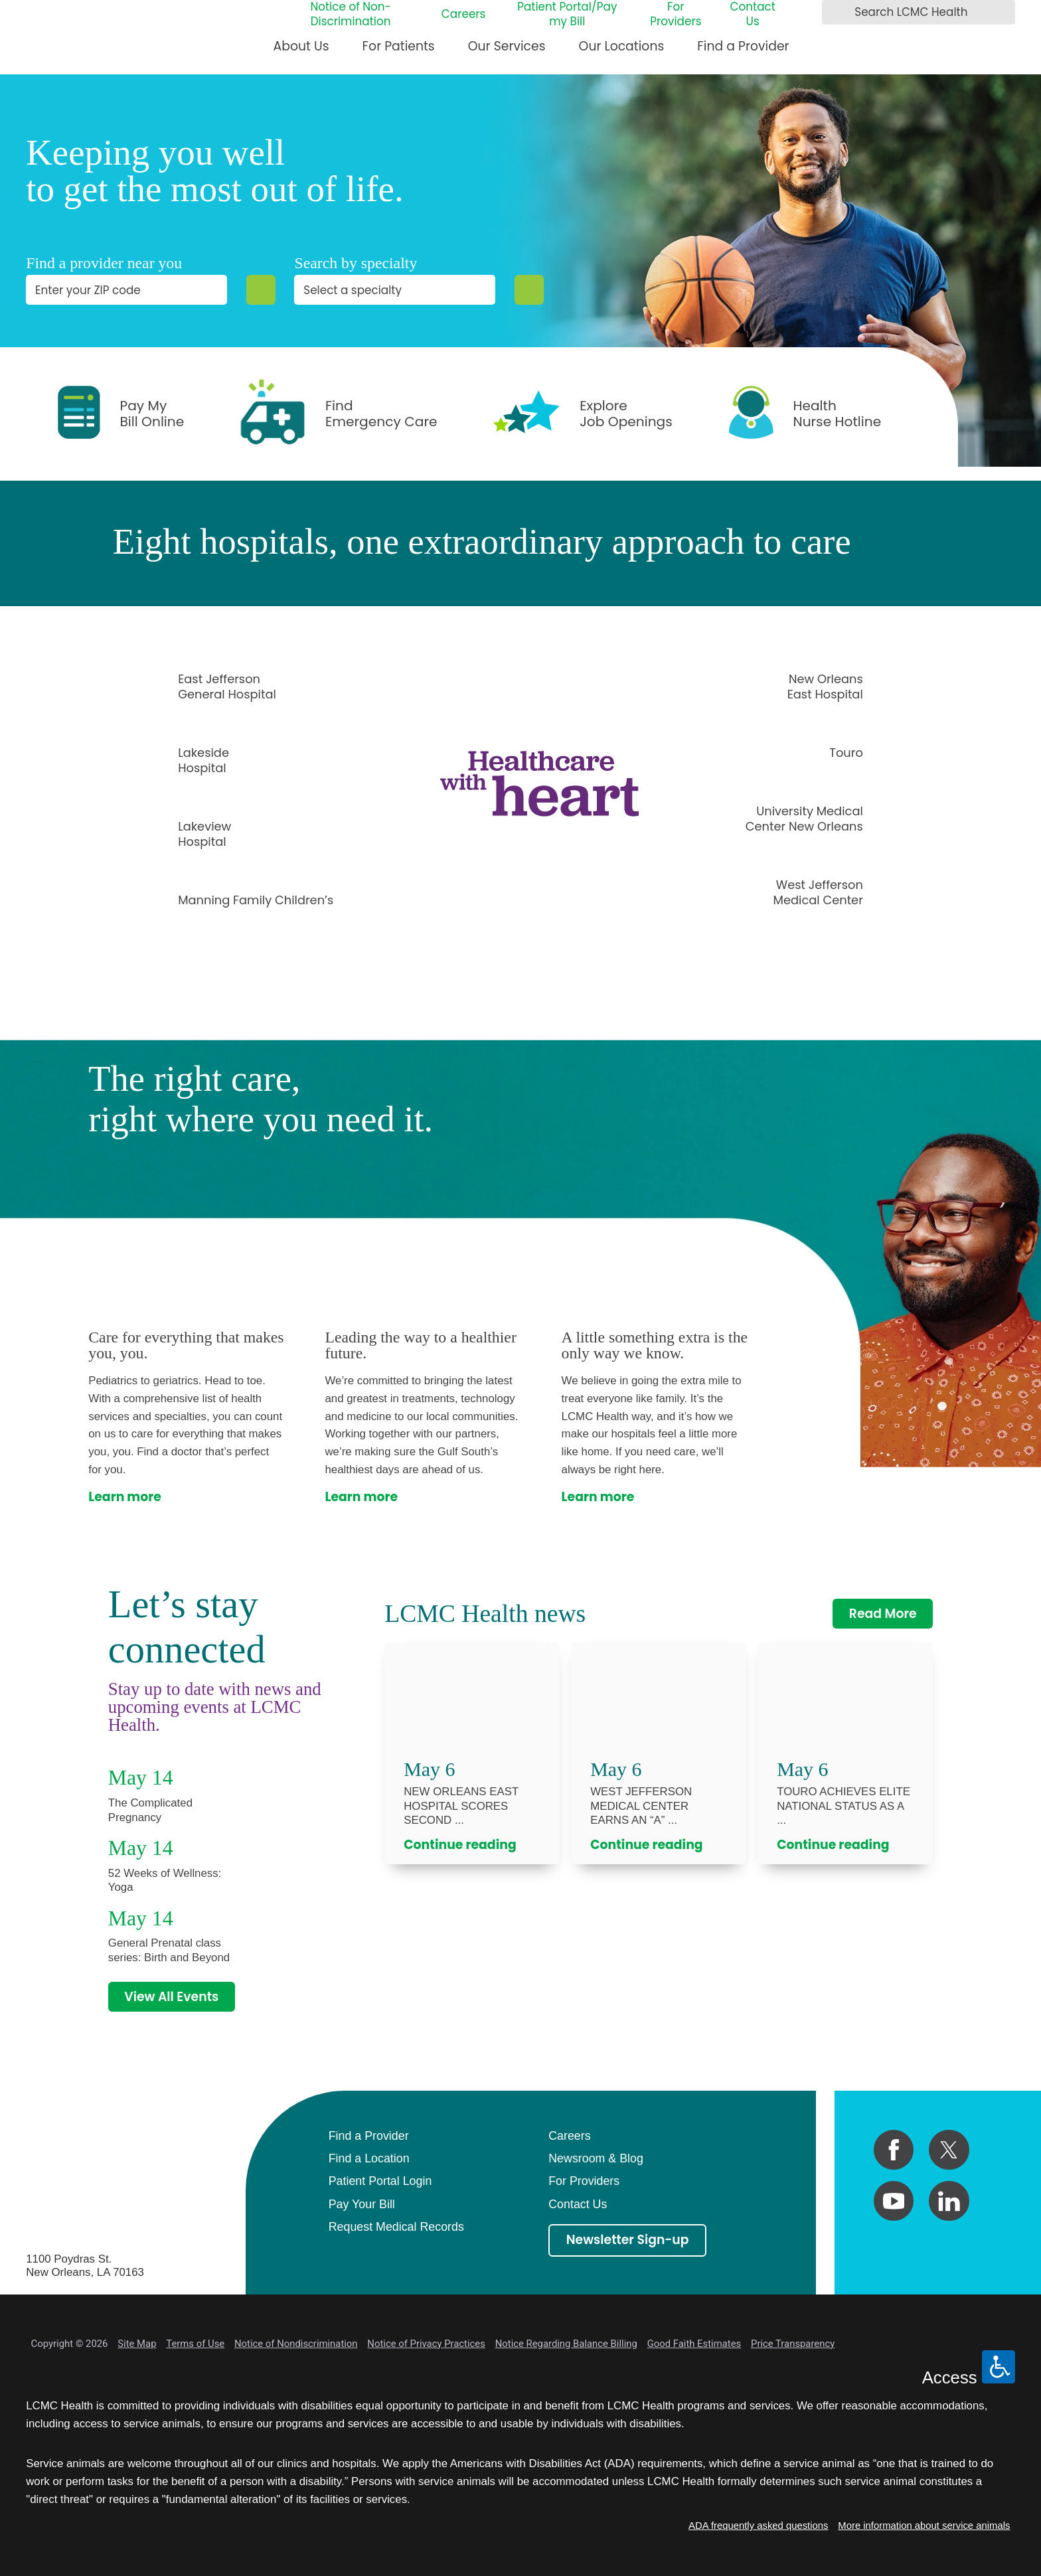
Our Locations (622, 46)
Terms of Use (195, 2344)
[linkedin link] (949, 2201)
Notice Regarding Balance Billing (566, 2344)
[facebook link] (894, 2150)
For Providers (675, 14)
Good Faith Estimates (694, 2344)
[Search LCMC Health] (836, 13)
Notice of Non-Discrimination (350, 14)
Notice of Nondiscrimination (295, 2344)
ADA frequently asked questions (758, 2525)
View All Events (171, 1997)
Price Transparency (793, 2344)
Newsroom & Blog (595, 2158)
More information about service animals (924, 2525)
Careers (463, 14)
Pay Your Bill (362, 2204)
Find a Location (369, 2158)
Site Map (137, 2344)
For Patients (398, 46)
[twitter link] (949, 2150)
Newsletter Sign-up (627, 2240)
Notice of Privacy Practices (426, 2344)
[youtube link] (894, 2201)
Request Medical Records (396, 2226)
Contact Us (752, 14)
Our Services (507, 46)
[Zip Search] (261, 290)
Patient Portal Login (380, 2181)
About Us (301, 46)
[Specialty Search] (529, 290)
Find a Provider (743, 46)
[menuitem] (301, 52)
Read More (883, 1614)
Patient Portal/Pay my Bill (567, 14)
